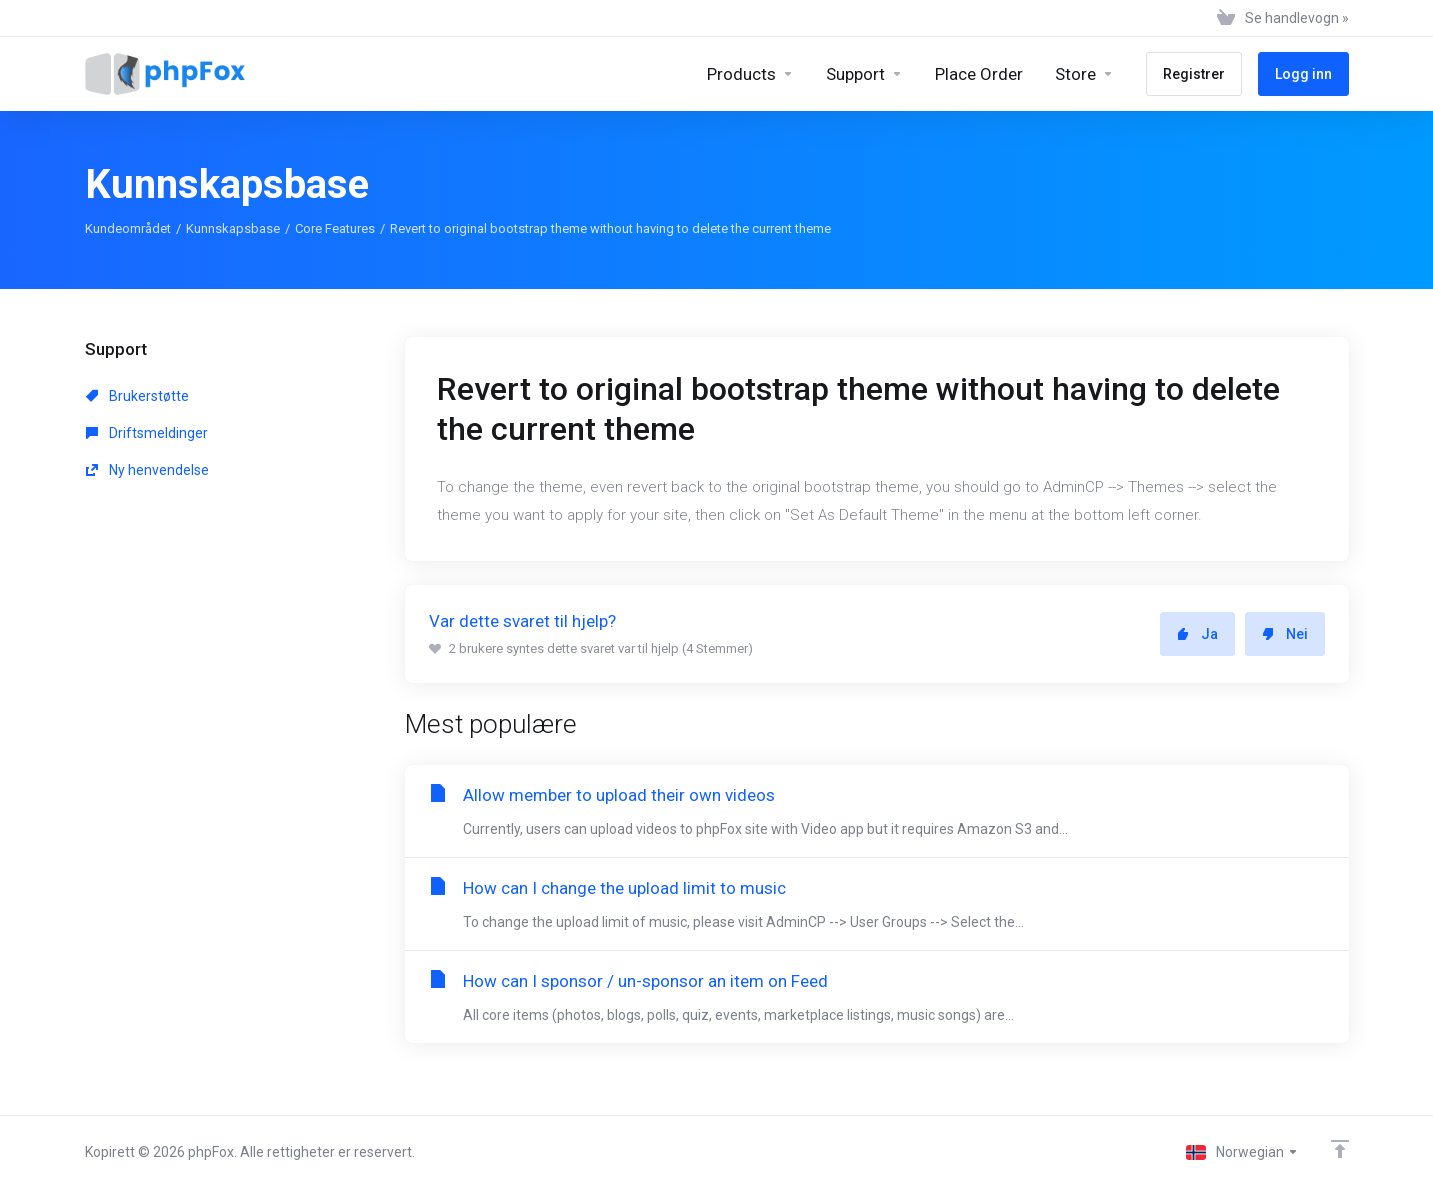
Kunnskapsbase (233, 228)
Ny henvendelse (147, 470)
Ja (1197, 634)
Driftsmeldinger (147, 433)
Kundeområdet (128, 228)
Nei (1285, 634)
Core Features (335, 228)
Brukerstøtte (137, 396)
